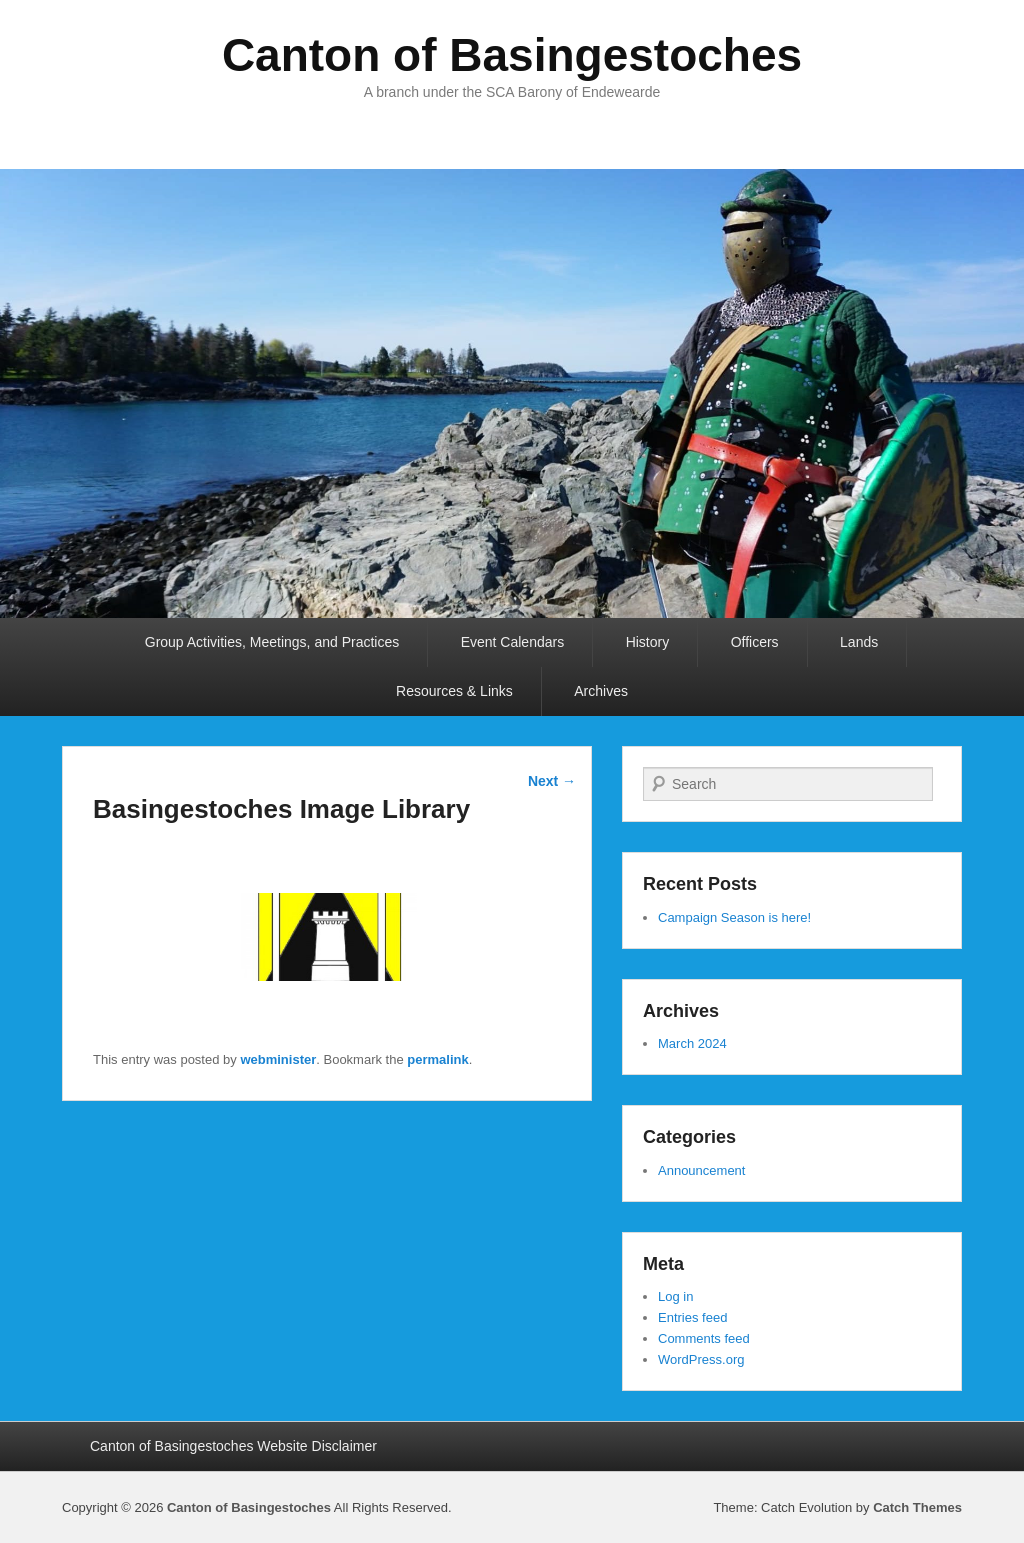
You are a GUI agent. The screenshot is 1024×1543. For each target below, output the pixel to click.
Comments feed (704, 1338)
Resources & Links (454, 691)
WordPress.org (701, 1359)
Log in (675, 1296)
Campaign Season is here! (734, 917)
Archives (601, 691)
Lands (859, 642)
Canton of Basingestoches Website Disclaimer (233, 1446)
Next (552, 781)
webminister (278, 1059)
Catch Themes (917, 1507)
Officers (755, 642)
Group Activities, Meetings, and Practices (272, 642)
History (648, 642)
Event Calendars (513, 642)
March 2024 (692, 1043)
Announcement (701, 1170)
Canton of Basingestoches (512, 55)
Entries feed (692, 1317)
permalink (437, 1059)
